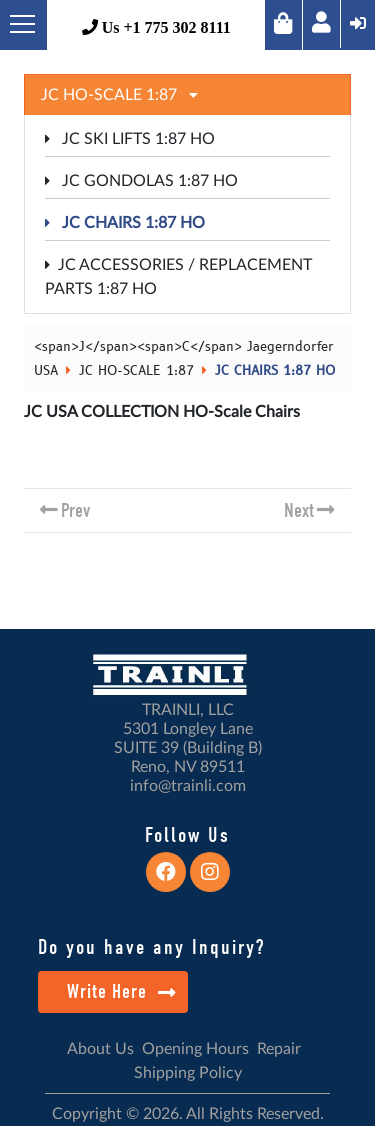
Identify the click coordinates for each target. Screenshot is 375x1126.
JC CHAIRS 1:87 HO (125, 223)
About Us (100, 1049)
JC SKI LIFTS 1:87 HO (130, 139)
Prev (75, 510)
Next (299, 510)
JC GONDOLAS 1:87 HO (141, 181)
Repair (279, 1049)
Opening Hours (195, 1049)
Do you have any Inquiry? (151, 947)
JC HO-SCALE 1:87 (136, 371)
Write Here (121, 991)
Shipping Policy (188, 1073)
